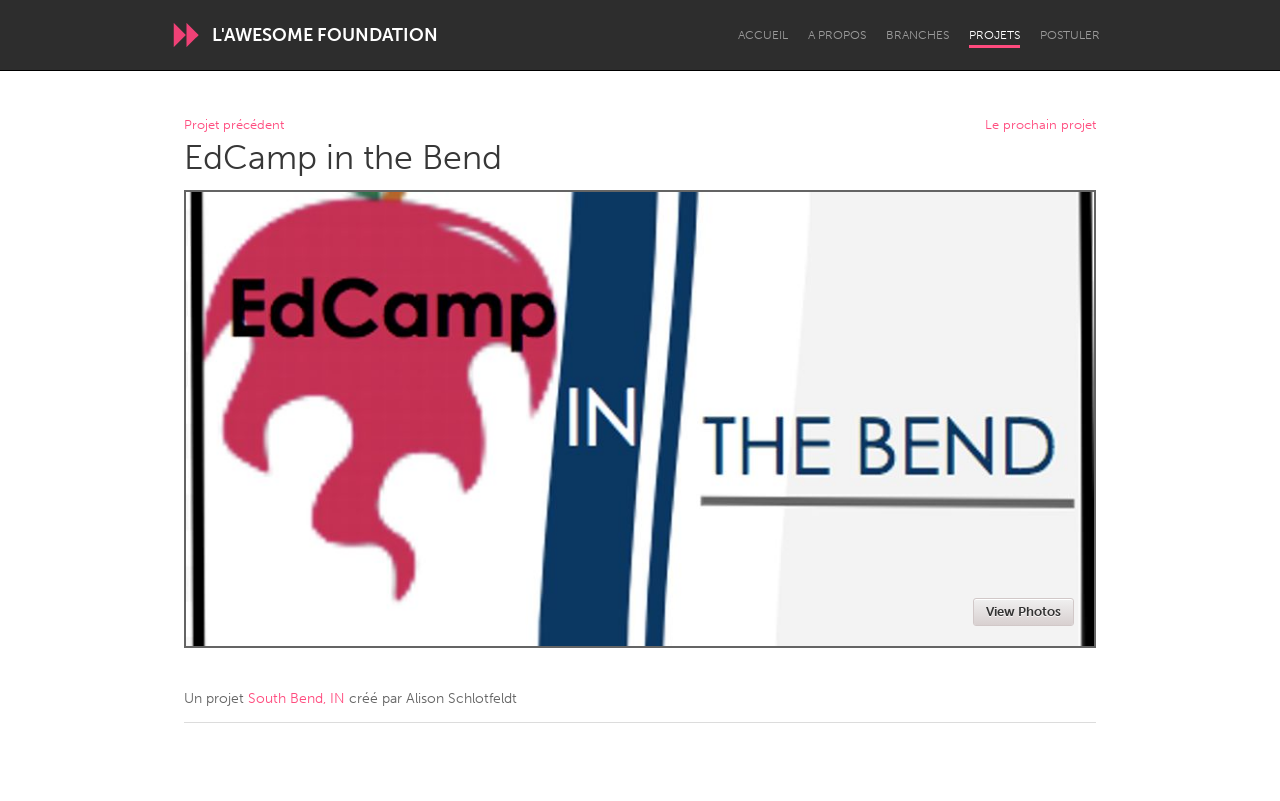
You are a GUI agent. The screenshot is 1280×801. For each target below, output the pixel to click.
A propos (837, 35)
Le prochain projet (1040, 125)
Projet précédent (234, 125)
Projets (994, 35)
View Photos (1023, 611)
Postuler (1070, 35)
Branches (917, 35)
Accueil (763, 35)
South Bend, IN (296, 698)
